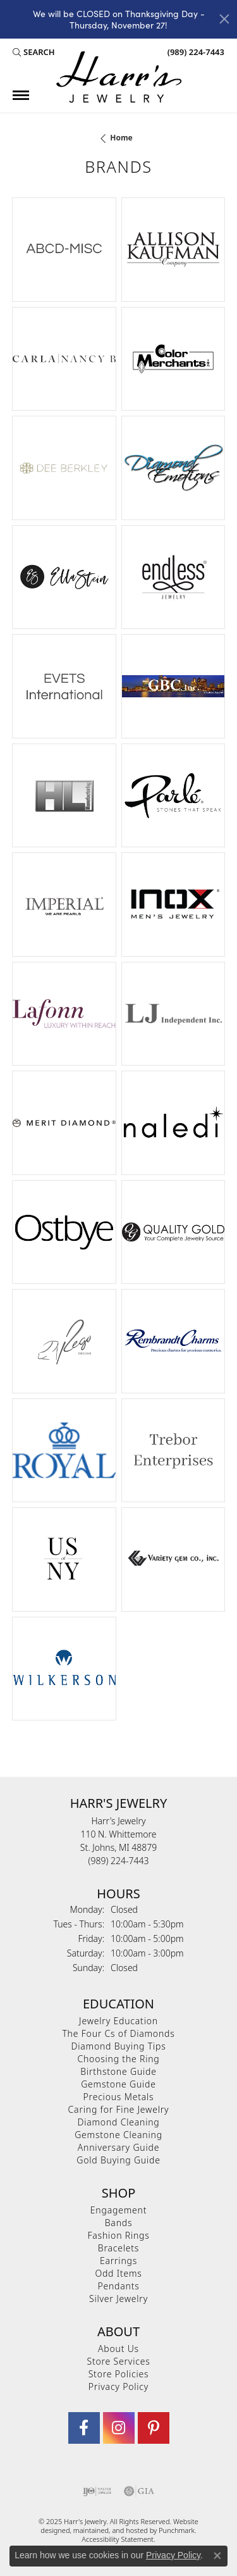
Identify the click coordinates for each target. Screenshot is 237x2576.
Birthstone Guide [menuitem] (118, 2071)
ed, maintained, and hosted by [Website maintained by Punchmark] (110, 2530)
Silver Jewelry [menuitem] (118, 2299)
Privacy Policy (173, 2555)
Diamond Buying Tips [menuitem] (118, 2046)
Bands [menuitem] (119, 2223)
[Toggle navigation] (21, 95)
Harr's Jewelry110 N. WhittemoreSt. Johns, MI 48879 (118, 1841)
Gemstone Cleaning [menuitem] (118, 2135)
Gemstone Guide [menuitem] (118, 2084)
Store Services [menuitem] (118, 2361)
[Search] (34, 52)
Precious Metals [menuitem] (118, 2097)
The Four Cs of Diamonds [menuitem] (118, 2033)
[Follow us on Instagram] (119, 2428)
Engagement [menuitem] (118, 2210)
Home (121, 137)
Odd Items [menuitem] (118, 2273)
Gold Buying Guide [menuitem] (118, 2160)
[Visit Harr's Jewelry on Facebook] (84, 2428)
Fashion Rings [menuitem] (118, 2235)
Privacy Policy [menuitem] (118, 2386)
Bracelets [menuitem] (118, 2248)
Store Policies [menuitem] (118, 2374)
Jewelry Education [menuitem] (118, 2021)
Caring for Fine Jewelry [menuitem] (118, 2109)
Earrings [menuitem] (118, 2261)
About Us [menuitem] (118, 2349)
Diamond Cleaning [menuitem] (118, 2122)
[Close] (224, 19)
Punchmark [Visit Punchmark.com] (177, 2530)
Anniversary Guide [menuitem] (118, 2147)
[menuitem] (97, 2491)
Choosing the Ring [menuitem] (118, 2059)
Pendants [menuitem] (118, 2286)
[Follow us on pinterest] (153, 2428)
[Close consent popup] (217, 2556)
